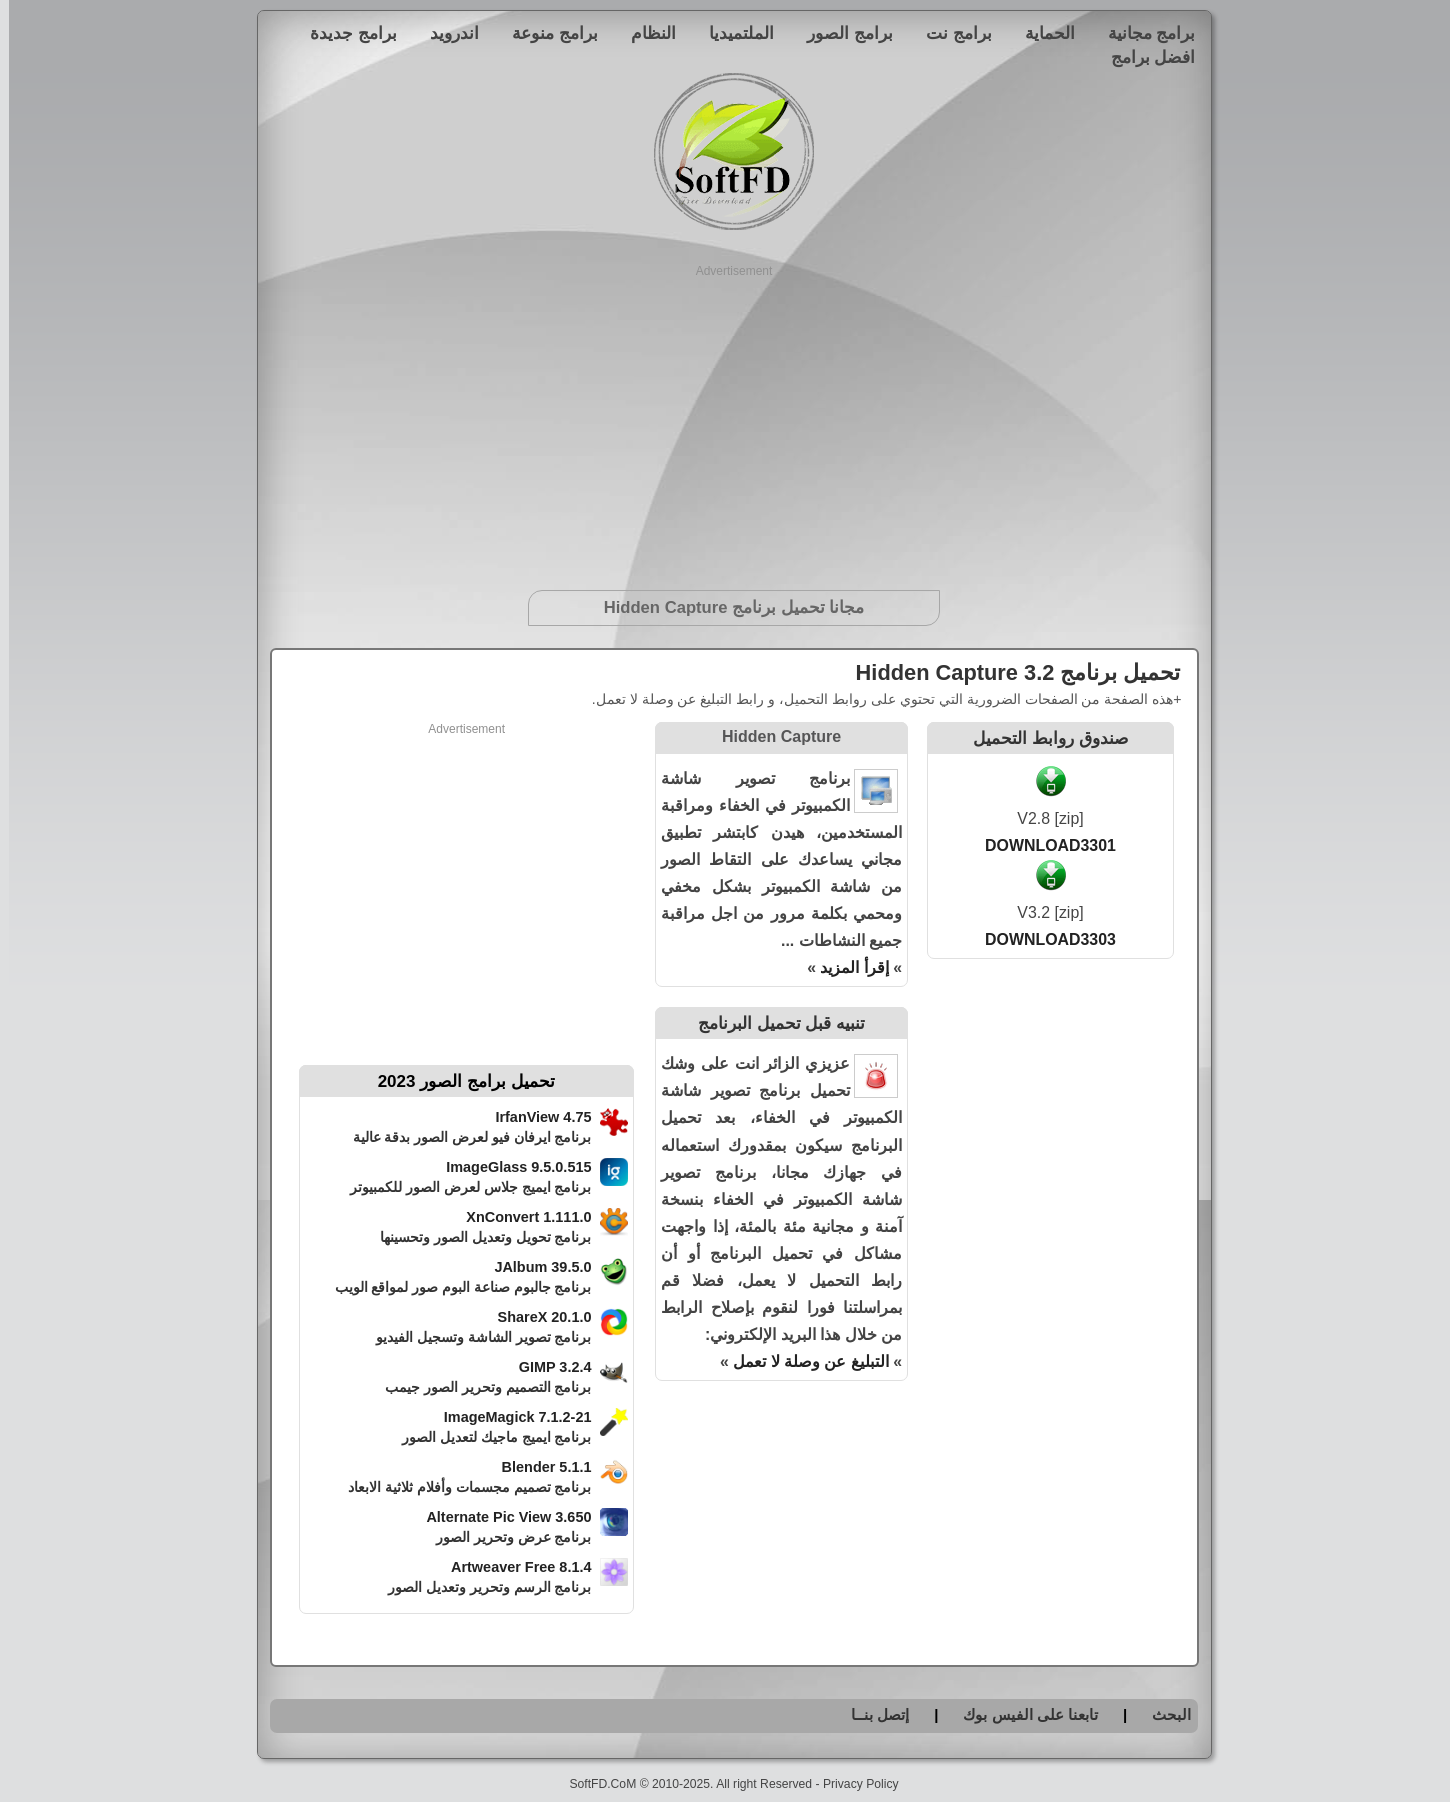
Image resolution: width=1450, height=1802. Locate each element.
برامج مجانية (1143, 33)
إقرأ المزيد (845, 967)
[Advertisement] (725, 420)
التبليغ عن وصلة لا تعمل (802, 1361)
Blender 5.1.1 (538, 1467)
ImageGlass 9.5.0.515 (509, 1167)
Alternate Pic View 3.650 (499, 1517)
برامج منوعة (546, 33)
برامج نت (950, 33)
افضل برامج (1144, 57)
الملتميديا (732, 33)
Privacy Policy (852, 1784)
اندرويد (445, 33)
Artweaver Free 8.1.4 (512, 1567)
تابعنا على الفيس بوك (1021, 1714)
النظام (644, 33)
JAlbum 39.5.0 (533, 1267)
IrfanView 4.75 (534, 1117)
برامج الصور (841, 33)
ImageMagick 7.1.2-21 (509, 1417)
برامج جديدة (344, 33)
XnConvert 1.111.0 (519, 1217)
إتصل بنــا (871, 1714)
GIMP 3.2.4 (546, 1367)
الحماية (1041, 33)
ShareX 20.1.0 (536, 1317)
